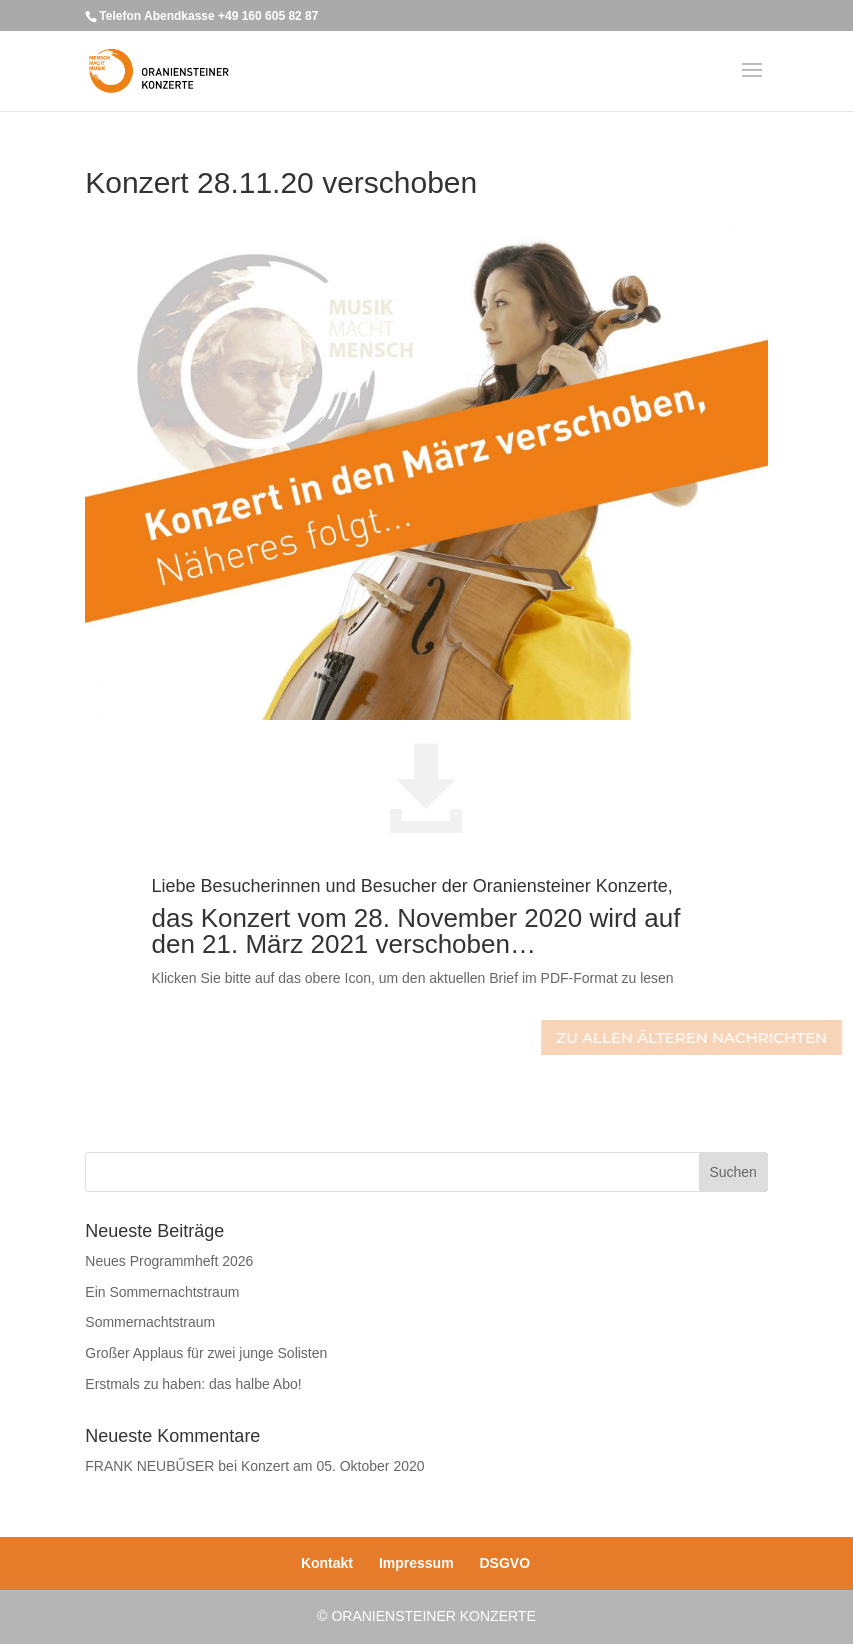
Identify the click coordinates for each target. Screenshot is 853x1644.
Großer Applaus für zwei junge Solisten (206, 1353)
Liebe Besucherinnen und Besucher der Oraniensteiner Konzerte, (411, 886)
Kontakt (327, 1563)
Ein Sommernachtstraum (162, 1292)
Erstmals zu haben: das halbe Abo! (193, 1384)
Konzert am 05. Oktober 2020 (333, 1466)
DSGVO (505, 1563)
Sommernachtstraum (150, 1322)
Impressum (416, 1563)
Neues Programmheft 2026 (169, 1261)
